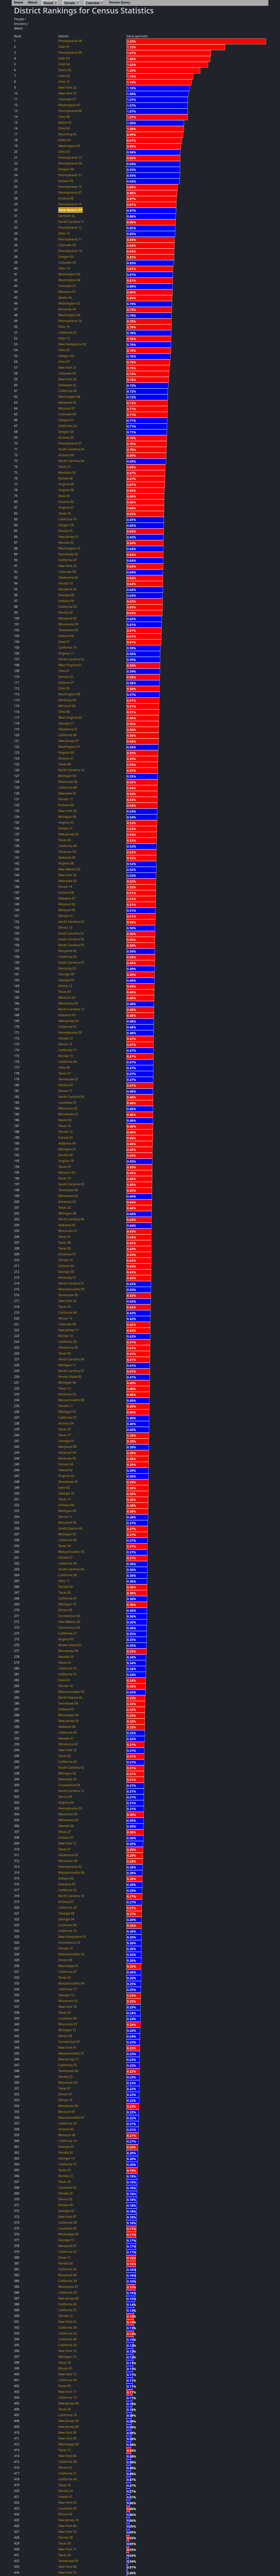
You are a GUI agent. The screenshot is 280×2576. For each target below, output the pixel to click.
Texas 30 (64, 2182)
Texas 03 (64, 1167)
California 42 (67, 2304)
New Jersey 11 (68, 1330)
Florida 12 (65, 1038)
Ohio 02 (64, 350)
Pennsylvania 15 (70, 204)
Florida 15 (65, 1132)
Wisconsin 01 (67, 1231)
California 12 (67, 1674)
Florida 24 (65, 2491)
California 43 (67, 2479)
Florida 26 (65, 2263)
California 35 (67, 2345)
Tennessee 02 (68, 554)
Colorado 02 (67, 262)
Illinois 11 (65, 1517)
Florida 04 (65, 1587)
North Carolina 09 (71, 1097)
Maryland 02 (67, 951)
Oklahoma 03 (68, 1855)
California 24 (67, 426)
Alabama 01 (67, 898)
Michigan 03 (67, 776)
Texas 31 (64, 1237)
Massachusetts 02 (71, 1954)
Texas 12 (64, 1388)
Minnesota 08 (68, 1651)
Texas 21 (64, 467)
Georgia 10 (66, 1493)
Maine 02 (65, 1120)
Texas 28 (64, 2409)
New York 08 (67, 2567)
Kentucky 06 (67, 700)
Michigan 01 (67, 1149)
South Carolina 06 (71, 1569)
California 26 (67, 1762)
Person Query (119, 2)
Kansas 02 (65, 677)
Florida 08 (65, 478)
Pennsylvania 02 (70, 1867)
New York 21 (67, 367)
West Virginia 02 (70, 717)
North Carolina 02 (71, 659)
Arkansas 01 (67, 1254)
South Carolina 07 (71, 962)
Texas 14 (64, 1126)
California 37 (67, 2164)
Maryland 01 (67, 402)
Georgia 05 (66, 980)
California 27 (67, 1633)
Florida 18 (65, 1686)
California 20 (67, 1342)
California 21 (67, 2473)
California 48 (67, 787)
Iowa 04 (64, 1680)
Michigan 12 (67, 2030)
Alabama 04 (67, 1143)
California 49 (67, 846)
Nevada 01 (66, 1738)
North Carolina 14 (71, 770)
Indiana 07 (66, 682)
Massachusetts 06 (71, 1400)
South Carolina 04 (71, 449)
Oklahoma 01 (68, 729)
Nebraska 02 (67, 881)
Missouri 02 (66, 1172)
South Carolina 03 (71, 1184)
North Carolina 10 (71, 1896)
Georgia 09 (66, 974)
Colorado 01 (67, 286)
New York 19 (67, 93)
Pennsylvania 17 (70, 175)
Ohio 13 (64, 233)
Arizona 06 (66, 455)
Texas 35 (64, 1662)
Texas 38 (64, 1242)
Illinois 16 (65, 887)
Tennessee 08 (68, 1703)
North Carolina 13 (71, 1009)
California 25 (67, 2065)
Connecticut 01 (69, 2042)
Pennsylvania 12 (70, 227)
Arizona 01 (66, 758)
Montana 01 (67, 292)
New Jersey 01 (68, 537)
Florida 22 (65, 2077)
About (32, 2)
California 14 (67, 2141)
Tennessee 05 (68, 1295)
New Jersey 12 (68, 2059)
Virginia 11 (66, 653)
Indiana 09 (66, 601)
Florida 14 (65, 1336)
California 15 (67, 1668)
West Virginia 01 (70, 665)
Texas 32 (64, 1429)
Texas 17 (64, 1435)
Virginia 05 (66, 484)
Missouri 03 (66, 997)
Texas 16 (64, 2485)
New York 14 (67, 2532)
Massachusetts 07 (71, 2117)
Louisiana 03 (67, 2508)
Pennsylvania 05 (70, 1032)
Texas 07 (64, 2088)
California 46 (67, 2339)
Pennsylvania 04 (70, 163)
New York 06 (67, 2526)
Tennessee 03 (68, 630)
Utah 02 (64, 76)
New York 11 (67, 2549)
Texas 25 (64, 1592)
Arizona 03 (66, 2129)
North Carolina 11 (71, 222)
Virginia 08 (66, 863)
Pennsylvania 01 (70, 443)
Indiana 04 (66, 1266)
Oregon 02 (66, 257)
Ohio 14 (64, 268)
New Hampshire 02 (72, 344)
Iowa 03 (64, 496)
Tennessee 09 (68, 2561)
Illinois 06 (65, 2036)
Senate (70, 3)
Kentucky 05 (67, 1458)
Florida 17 (65, 799)
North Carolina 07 (71, 1371)
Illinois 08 (65, 1960)
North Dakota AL (70, 1697)
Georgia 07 (66, 2147)
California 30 (67, 1563)
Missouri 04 (66, 706)
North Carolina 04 (71, 461)
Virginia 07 (66, 1639)
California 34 (67, 2281)
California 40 (67, 735)
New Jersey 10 (68, 2520)
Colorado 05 (67, 245)
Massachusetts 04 (71, 1983)
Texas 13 (64, 1499)
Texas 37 (64, 1073)
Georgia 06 (66, 595)
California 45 (67, 2269)
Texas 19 (64, 1178)
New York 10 (67, 1750)
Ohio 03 (64, 152)
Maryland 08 (67, 1447)
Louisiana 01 (67, 1102)
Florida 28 (65, 2537)
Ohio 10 (64, 327)
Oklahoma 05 (68, 1347)
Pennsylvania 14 (70, 251)
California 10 (67, 519)
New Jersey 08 (68, 2403)
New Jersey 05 (68, 2298)
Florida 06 (65, 1155)
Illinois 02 (65, 2467)
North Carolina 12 (71, 1791)
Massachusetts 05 (71, 1692)
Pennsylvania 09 (70, 52)
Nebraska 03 (67, 1779)
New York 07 (67, 2217)
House (49, 3)
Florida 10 (65, 1948)
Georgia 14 (66, 2158)
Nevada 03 (66, 1657)
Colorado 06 (67, 572)
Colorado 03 (67, 373)
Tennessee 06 (68, 1190)
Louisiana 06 (67, 2018)
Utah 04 (64, 64)
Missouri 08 (66, 2135)
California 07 (67, 1972)
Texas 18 (64, 2362)
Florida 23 (65, 2176)
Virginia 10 (66, 1161)
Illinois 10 (65, 2100)
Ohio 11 (64, 1581)
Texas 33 (64, 1977)
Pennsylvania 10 (70, 321)
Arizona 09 (66, 437)
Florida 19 (65, 583)
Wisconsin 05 (67, 1814)
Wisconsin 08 (67, 1861)
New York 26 (67, 1301)
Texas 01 (64, 1849)
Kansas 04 (65, 1464)
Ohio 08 (64, 712)
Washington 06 (69, 315)
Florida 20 (65, 2152)
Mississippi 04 (68, 1715)
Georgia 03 (66, 1272)
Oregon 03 (66, 356)
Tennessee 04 (68, 2071)
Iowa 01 (64, 642)
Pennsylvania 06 (70, 111)
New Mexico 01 (70, 210)
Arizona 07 (66, 1902)
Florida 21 (65, 828)
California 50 (67, 1540)
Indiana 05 (66, 636)
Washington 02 (69, 303)
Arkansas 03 (67, 852)
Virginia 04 (66, 1802)
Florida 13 (65, 1056)
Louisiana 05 (67, 2228)
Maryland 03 (67, 618)
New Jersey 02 (68, 834)
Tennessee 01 (68, 1482)
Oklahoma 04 (68, 577)
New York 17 (67, 2392)
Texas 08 (64, 764)
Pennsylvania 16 (70, 187)
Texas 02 (64, 1756)
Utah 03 (64, 58)
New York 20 (67, 811)
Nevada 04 (66, 1826)
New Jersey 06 (68, 2427)
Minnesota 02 (68, 1196)
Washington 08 (69, 397)
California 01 (67, 1027)
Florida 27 (65, 2316)
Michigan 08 (67, 1213)
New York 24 (67, 379)
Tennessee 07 (68, 1079)
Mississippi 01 (68, 1966)
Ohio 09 (64, 1067)
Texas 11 (64, 2257)
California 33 (67, 2123)
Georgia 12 (66, 1995)
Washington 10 (69, 548)
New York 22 (67, 87)
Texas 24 (64, 1307)
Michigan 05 (67, 1773)
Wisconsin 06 (67, 782)
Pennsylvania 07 (70, 192)
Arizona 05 (66, 198)
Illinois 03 (65, 2199)
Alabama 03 (67, 1015)
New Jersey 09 (68, 2421)
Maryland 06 (67, 589)
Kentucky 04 (67, 309)
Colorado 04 (67, 414)
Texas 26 (64, 840)
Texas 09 (64, 2386)
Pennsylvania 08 (70, 41)
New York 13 (67, 2374)
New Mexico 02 (69, 1622)
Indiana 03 (66, 1709)
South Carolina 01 (71, 933)
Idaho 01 (64, 140)
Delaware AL (67, 385)
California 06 (67, 391)
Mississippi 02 (68, 2444)
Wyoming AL (67, 134)
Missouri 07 (66, 408)
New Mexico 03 (69, 869)
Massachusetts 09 (71, 1289)
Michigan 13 (67, 2357)
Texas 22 (64, 1207)
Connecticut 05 (69, 1616)
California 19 (67, 647)
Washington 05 (69, 146)
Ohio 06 (64, 117)
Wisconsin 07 (67, 2024)
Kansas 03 (65, 181)
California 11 (67, 1050)
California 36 (67, 1312)
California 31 (67, 2310)
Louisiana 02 (67, 2187)
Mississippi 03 (68, 2234)
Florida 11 (65, 1406)
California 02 (67, 332)
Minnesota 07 (68, 2287)
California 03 (67, 607)
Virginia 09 (66, 752)
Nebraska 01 (67, 793)
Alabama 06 (67, 1727)
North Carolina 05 (71, 945)
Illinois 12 (65, 986)
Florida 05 (65, 531)
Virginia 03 (66, 1476)
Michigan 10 (67, 1604)
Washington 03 (69, 274)
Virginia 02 (66, 822)
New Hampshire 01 (72, 1937)
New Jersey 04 (68, 1721)
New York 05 (67, 2438)
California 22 (67, 2333)
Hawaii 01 (65, 2497)
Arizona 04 (66, 1423)
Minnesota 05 (68, 1003)
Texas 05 (64, 1248)
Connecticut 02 (69, 1627)
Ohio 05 (64, 688)
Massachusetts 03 (71, 1552)
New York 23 (67, 566)
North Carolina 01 (71, 1283)
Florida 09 (65, 2205)
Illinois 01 (65, 2368)
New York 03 (67, 2502)
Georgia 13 (66, 2240)
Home (18, 2)
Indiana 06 (66, 805)
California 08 (67, 2222)
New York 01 (67, 2047)
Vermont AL (66, 216)
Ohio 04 (64, 128)
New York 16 (67, 2351)
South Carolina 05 (71, 939)
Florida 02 (65, 612)
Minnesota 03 (68, 624)
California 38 (67, 2462)
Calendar (93, 3)
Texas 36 (64, 1546)
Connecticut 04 (69, 1785)
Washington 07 (69, 105)
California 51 (67, 1417)
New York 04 (67, 2456)
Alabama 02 (67, 1225)
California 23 (67, 1907)
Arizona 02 (66, 502)
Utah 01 (64, 47)
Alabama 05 (67, 857)
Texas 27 (64, 1832)
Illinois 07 (65, 2094)
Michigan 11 (67, 1365)
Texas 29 (64, 2543)
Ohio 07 (64, 362)
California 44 (67, 2380)
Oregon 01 (66, 420)
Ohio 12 (64, 338)
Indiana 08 (66, 1505)
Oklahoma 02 (68, 1744)
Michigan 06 (67, 817)
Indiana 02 (66, 1878)
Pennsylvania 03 (70, 1808)
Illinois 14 (65, 1318)
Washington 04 (69, 280)
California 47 (67, 560)
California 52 (67, 2252)
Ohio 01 (64, 671)
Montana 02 (67, 472)
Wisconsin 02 (67, 1108)
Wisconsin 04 (67, 2082)
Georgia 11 (66, 723)
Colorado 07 (67, 99)
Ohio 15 (64, 82)
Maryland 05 (67, 1522)
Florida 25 (65, 2193)
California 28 (67, 1575)
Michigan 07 (67, 1412)
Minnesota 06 (68, 2106)
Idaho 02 (64, 70)
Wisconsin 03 (67, 2001)
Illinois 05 (65, 1797)
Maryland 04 (67, 2275)
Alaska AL (65, 297)
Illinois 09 (65, 1610)
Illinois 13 (65, 927)
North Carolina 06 (71, 1219)
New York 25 (67, 875)
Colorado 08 (67, 1324)
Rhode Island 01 (70, 1645)
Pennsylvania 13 (70, 157)
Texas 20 (64, 2012)
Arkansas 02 (67, 1202)
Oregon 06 (66, 525)
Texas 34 (64, 2555)
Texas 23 (64, 2170)
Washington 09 (69, 694)
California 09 (67, 1732)
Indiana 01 (66, 1837)
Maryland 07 (67, 2246)
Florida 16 (65, 1260)
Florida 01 (65, 916)
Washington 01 (69, 747)
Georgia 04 (66, 1919)
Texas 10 (64, 513)
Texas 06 (64, 1353)
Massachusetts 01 (71, 2053)
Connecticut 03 (69, 1942)
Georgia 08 (66, 1913)
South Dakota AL (70, 1528)
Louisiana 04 (67, 1925)
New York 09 (67, 2432)
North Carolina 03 (71, 922)
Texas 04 (64, 992)
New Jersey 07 (68, 741)
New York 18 (67, 2007)
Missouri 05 (66, 910)
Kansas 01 (65, 1137)
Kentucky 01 (67, 1277)
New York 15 (67, 2572)
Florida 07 (65, 1557)
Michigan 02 (67, 1534)
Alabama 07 (67, 1884)
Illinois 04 (65, 2514)
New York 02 (67, 2322)
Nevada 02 (66, 542)
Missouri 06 (66, 904)
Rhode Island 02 (70, 1377)
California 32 (67, 1890)
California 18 (67, 2415)
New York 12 (67, 1843)
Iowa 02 (64, 1487)
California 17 (67, 1989)
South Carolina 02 (71, 1767)
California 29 (67, 2292)
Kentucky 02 (67, 1394)
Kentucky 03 (67, 968)
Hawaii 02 (65, 1470)
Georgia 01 (66, 1441)
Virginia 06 (66, 490)
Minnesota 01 (68, 1114)
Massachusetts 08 (71, 1872)
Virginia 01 (66, 507)
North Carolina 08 (71, 1359)
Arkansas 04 (67, 1452)
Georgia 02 (66, 2211)
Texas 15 (64, 2450)
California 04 (67, 1062)
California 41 (67, 1598)
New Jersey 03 (68, 1021)
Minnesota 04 (68, 1820)
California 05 (67, 957)
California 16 (67, 1931)
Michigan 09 (67, 1511)
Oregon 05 (66, 432)
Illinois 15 (65, 1044)
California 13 (67, 2397)
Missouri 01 (66, 2112)
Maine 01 (65, 122)
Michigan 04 (67, 1382)
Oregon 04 (66, 169)
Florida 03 (65, 1085)
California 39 (67, 2327)
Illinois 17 (65, 1091)
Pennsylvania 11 (70, 239)
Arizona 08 (66, 892)
